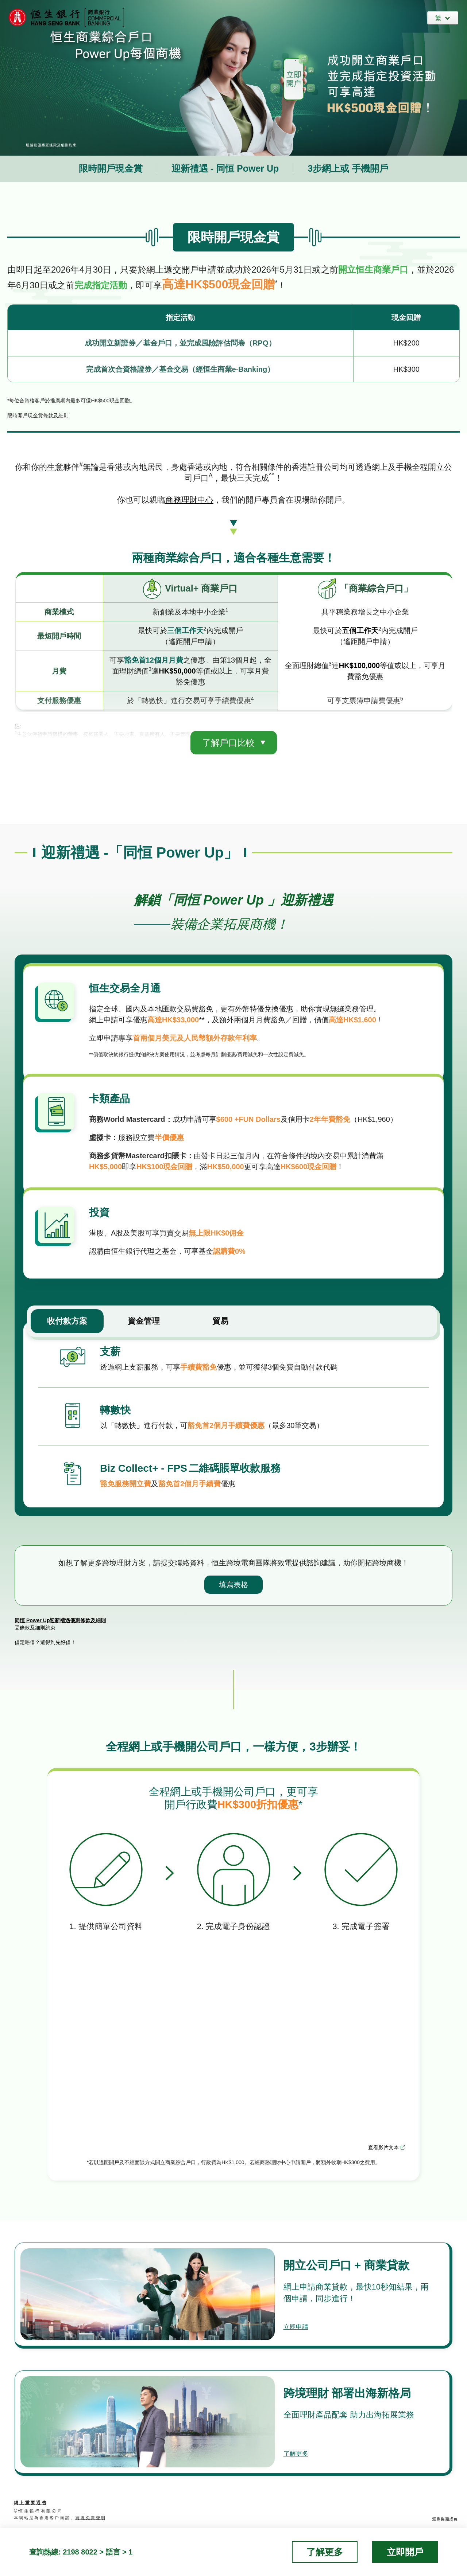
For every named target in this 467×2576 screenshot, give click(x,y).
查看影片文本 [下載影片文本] (383, 2140)
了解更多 (299, 2445)
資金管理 (144, 1313)
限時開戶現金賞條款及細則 (38, 415)
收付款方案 (67, 1313)
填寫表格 (233, 1577)
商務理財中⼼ (189, 499)
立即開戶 (405, 2552)
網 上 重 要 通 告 (30, 2495)
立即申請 (299, 2317)
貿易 (220, 1313)
